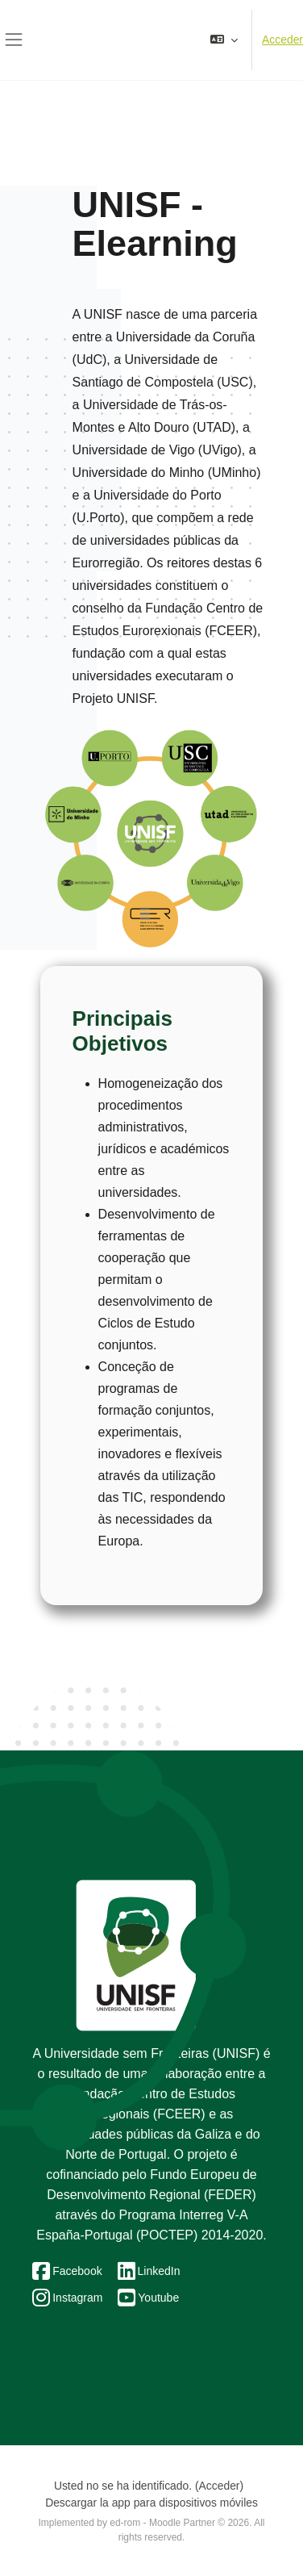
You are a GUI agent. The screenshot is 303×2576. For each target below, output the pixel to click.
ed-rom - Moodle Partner (162, 2522)
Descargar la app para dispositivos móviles (151, 2502)
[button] (224, 40)
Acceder (282, 39)
